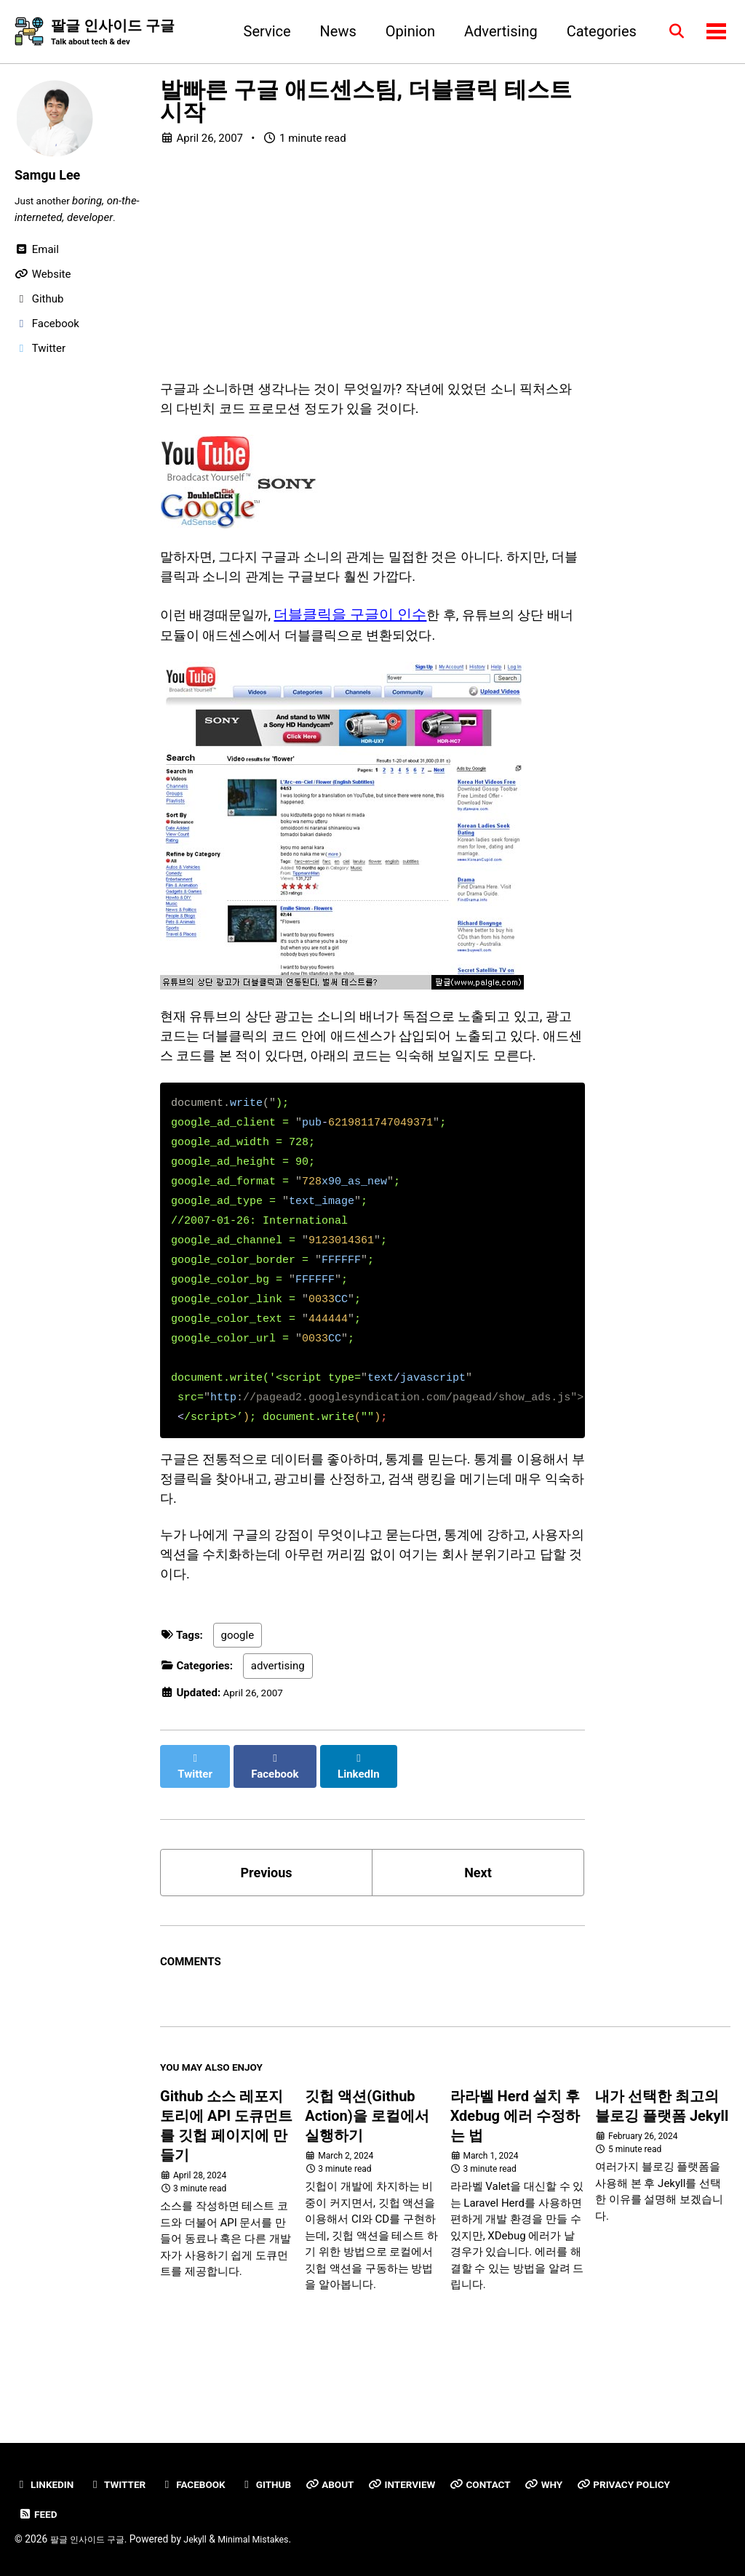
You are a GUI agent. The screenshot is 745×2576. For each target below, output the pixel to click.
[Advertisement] (372, 270)
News (331, 32)
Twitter (124, 2484)
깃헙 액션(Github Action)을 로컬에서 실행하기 (367, 2179)
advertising (278, 1734)
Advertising (493, 32)
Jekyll (208, 2539)
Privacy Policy (666, 2484)
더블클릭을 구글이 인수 (363, 629)
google (238, 1703)
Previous (266, 1929)
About (351, 2484)
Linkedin (47, 2484)
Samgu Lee (51, 176)
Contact (512, 2484)
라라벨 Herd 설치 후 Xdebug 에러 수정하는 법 (515, 2179)
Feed (39, 2514)
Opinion (403, 32)
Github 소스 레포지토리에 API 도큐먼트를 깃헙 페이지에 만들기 (226, 2189)
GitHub (283, 2484)
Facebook (205, 2484)
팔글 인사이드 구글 (113, 33)
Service (260, 32)
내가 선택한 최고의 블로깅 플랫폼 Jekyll (661, 2169)
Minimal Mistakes (271, 2539)
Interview (428, 2484)
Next (478, 1929)
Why (579, 2484)
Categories (594, 32)
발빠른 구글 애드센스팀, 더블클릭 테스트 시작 (366, 102)
